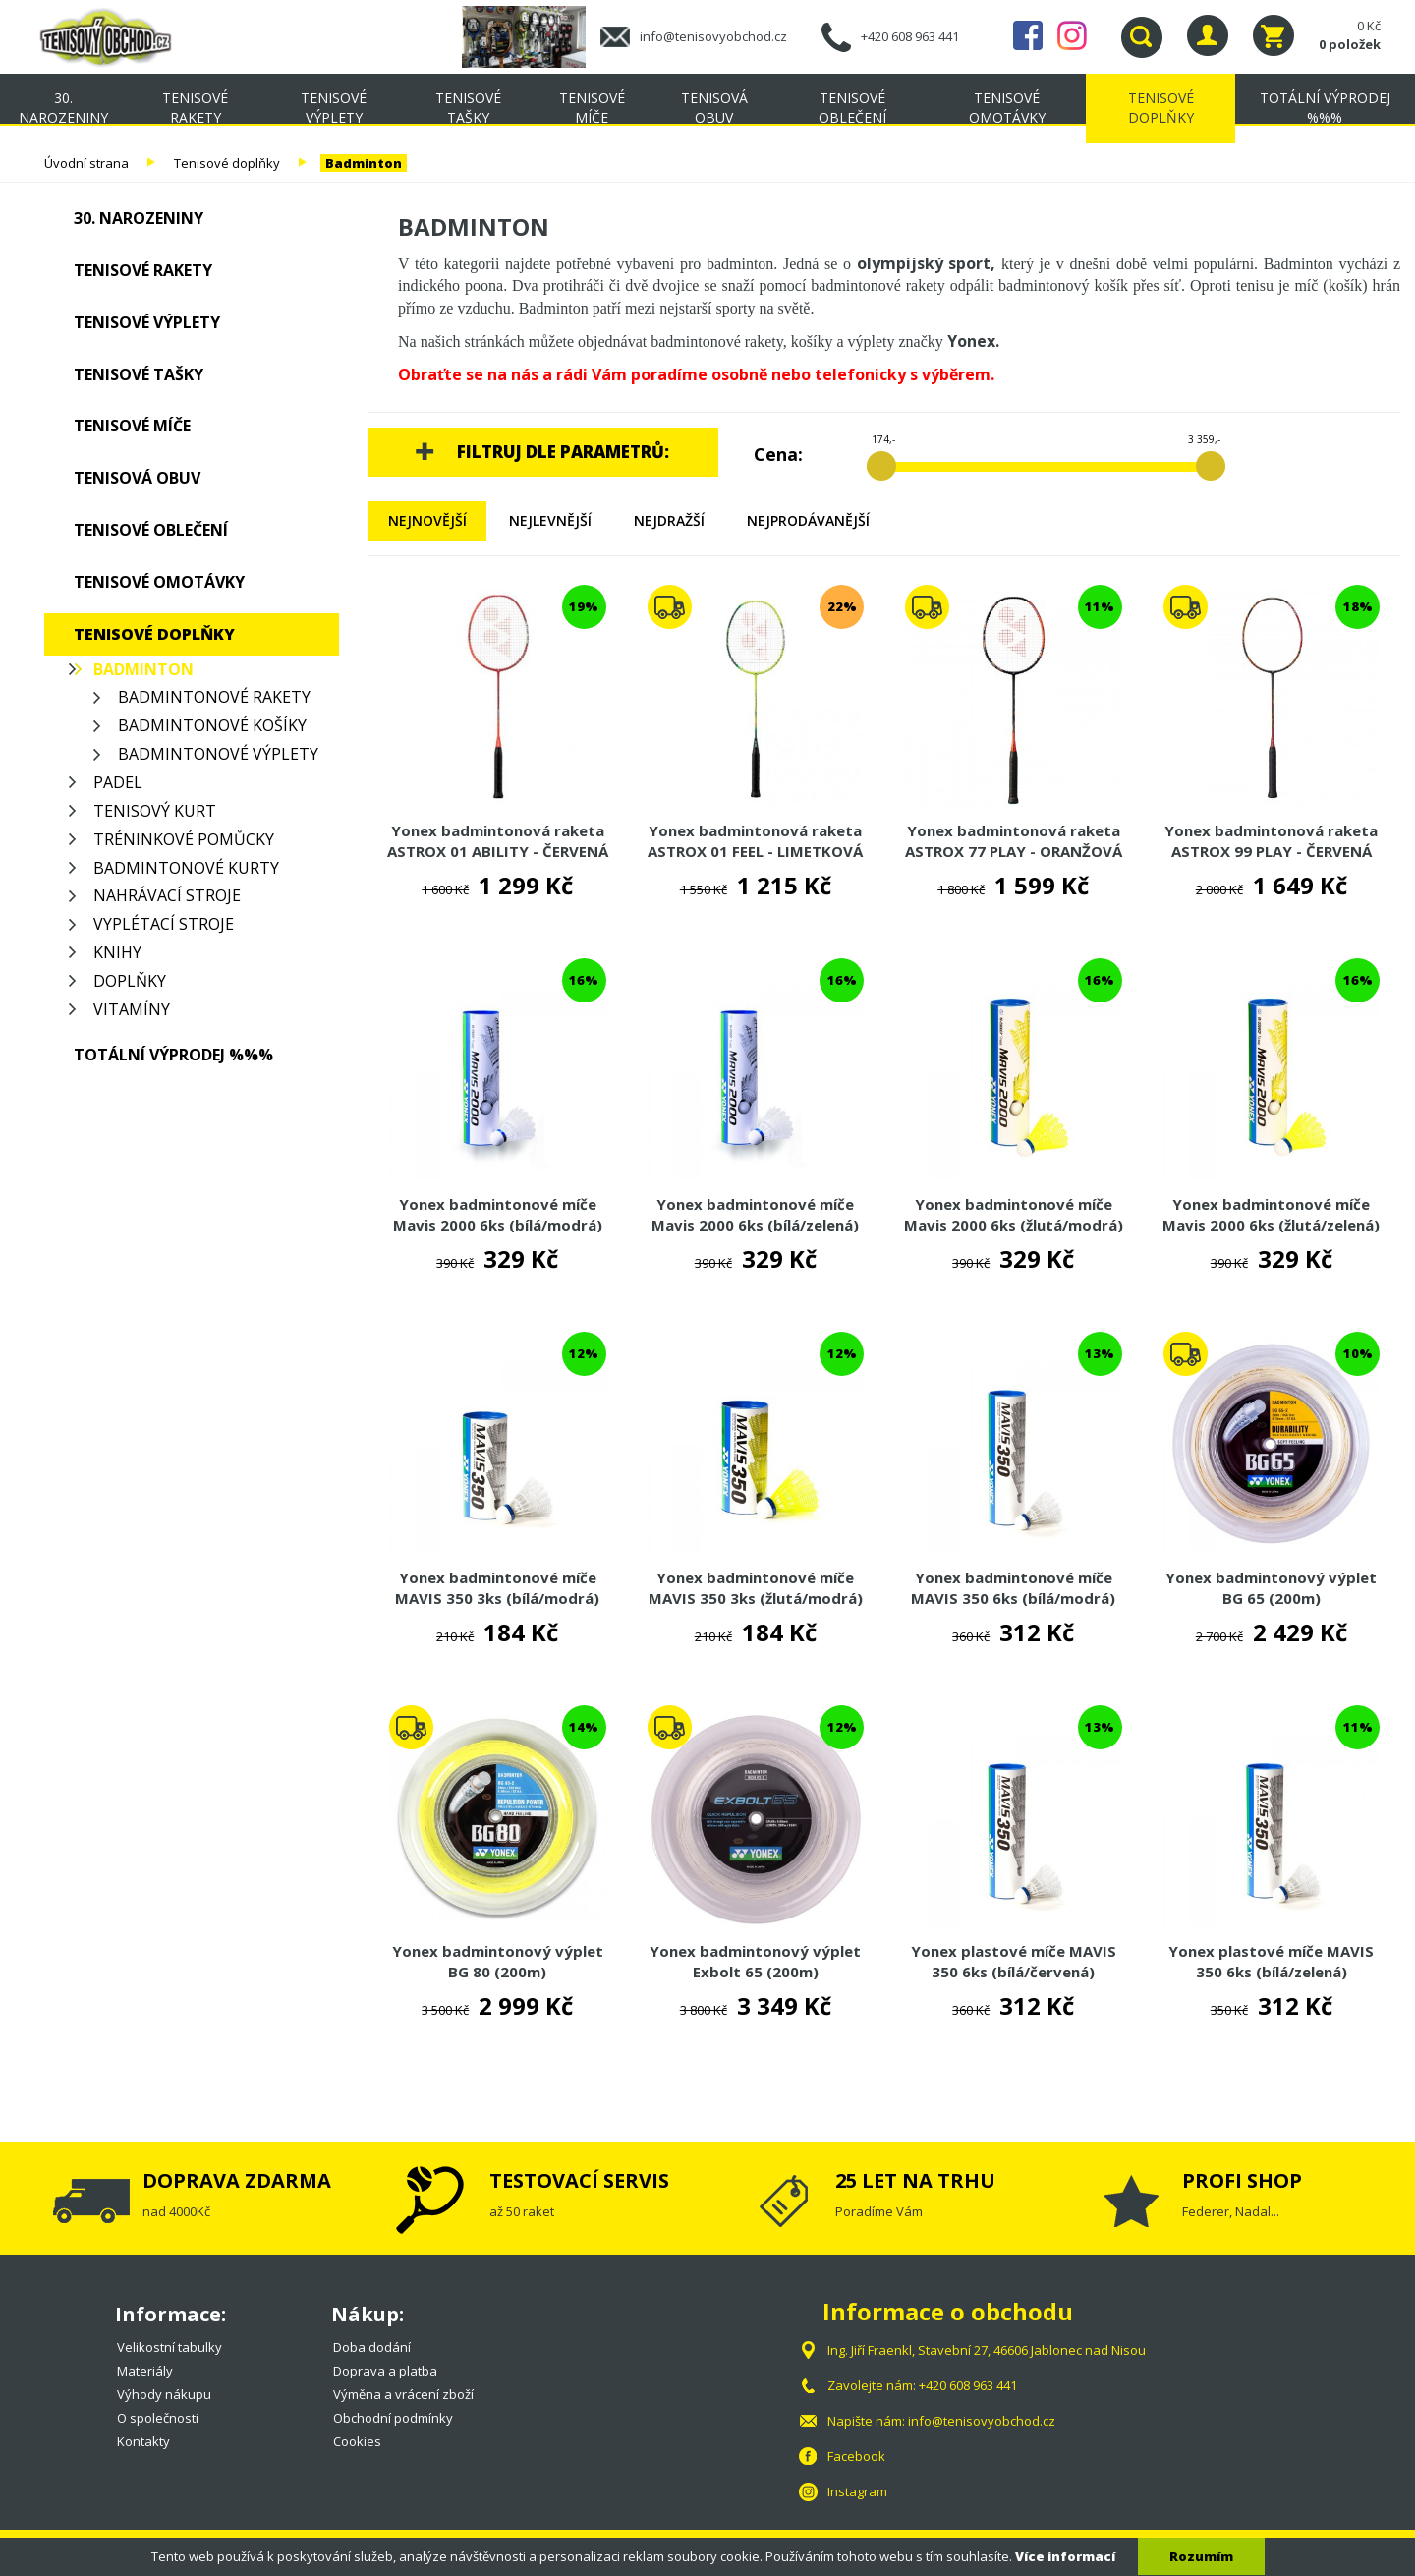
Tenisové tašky (468, 107)
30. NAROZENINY (63, 107)
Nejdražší (669, 520)
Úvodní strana (86, 163)
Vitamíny (131, 1009)
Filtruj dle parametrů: (563, 451)
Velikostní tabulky (169, 2347)
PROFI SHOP (1242, 2180)
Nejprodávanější (808, 520)
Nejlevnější (550, 520)
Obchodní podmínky (393, 2418)
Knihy (117, 952)
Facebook (1028, 35)
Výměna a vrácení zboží (403, 2394)
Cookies (357, 2441)
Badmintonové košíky (212, 725)
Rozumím (1201, 2556)
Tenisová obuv (714, 107)
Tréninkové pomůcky (183, 839)
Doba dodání (372, 2347)
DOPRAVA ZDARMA (236, 2180)
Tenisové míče (592, 107)
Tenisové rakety (195, 107)
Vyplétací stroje (163, 924)
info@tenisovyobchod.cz (713, 36)
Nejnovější (427, 520)
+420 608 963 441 (910, 36)
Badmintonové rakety (214, 697)
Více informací (1065, 2556)
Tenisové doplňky (1161, 107)
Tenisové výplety (334, 107)
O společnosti (157, 2418)
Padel (117, 782)
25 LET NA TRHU (915, 2180)
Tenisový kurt (154, 811)
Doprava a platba (385, 2370)
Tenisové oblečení (852, 107)
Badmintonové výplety (218, 754)
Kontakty (143, 2441)
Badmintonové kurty (186, 868)
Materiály (145, 2370)
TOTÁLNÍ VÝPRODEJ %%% (1325, 107)
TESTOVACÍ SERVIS (579, 2180)
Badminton (363, 163)
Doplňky (129, 981)
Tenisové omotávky (1007, 107)
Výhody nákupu (164, 2394)
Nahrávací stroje (167, 895)
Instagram (1072, 35)
